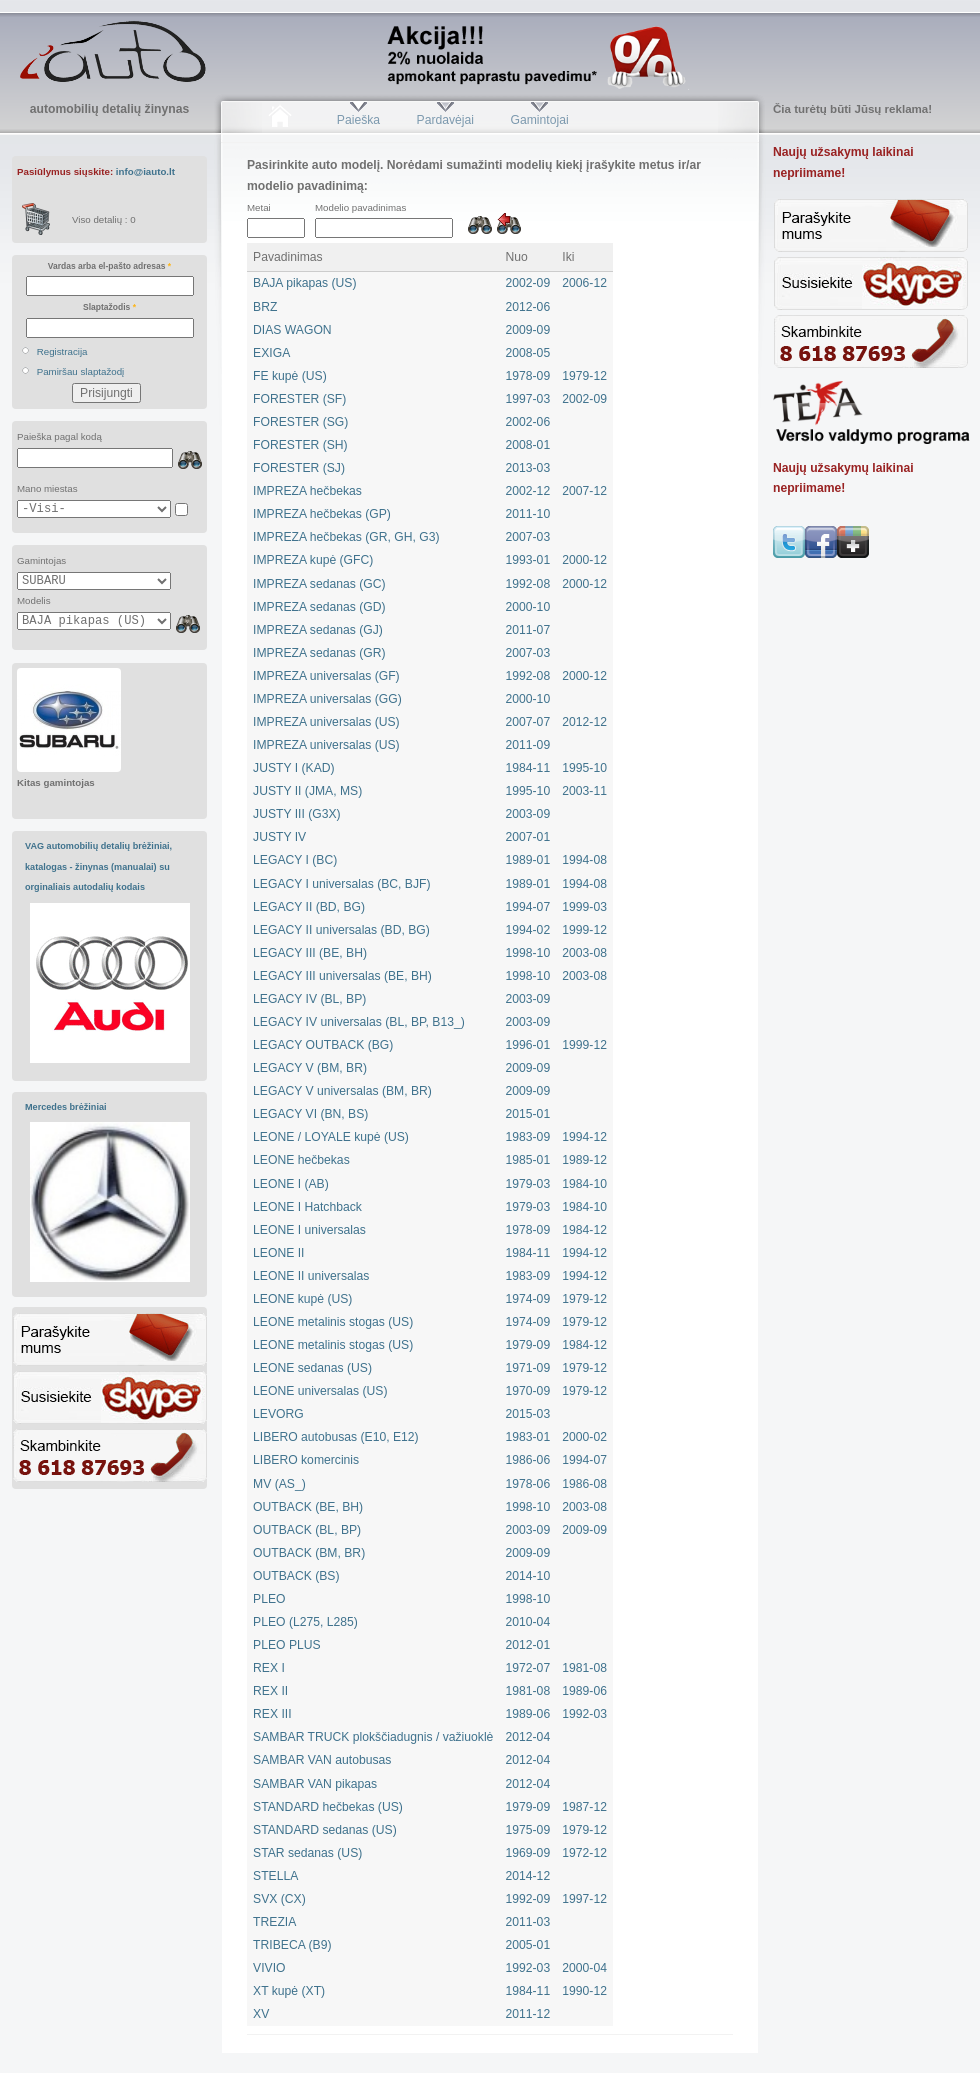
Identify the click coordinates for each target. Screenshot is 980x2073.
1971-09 (528, 1368)
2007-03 (528, 537)
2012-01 (528, 1645)
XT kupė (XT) (289, 1991)
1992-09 (528, 1899)
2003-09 (528, 814)
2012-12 (584, 722)
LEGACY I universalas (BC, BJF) (341, 884)
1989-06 (584, 1691)
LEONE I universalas (309, 1230)
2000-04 (584, 1968)
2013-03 (528, 468)
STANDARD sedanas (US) (325, 1830)
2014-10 (528, 1576)
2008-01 (528, 445)
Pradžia (279, 120)
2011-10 (528, 514)
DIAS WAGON (292, 330)
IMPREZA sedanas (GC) (319, 584)
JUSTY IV (279, 837)
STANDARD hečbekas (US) (328, 1807)
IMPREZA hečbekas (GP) (322, 514)
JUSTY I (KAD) (294, 768)
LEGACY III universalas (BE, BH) (342, 976)
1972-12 (584, 1853)
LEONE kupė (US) (302, 1299)
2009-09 (528, 330)
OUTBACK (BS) (296, 1576)
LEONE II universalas (311, 1276)
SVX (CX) (279, 1899)
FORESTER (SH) (300, 445)
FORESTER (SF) (299, 399)
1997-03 (528, 399)
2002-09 (528, 283)
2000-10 (528, 607)
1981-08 (584, 1668)
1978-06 (528, 1484)
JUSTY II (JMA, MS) (307, 791)
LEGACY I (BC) (295, 860)
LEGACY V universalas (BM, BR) (342, 1091)
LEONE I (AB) (291, 1184)
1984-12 (584, 1230)
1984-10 (584, 1184)
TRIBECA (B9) (292, 1945)
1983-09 (528, 1137)
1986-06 (528, 1460)
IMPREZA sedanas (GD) (319, 607)
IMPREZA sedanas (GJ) (318, 630)
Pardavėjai (445, 120)
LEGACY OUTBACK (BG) (323, 1045)
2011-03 (528, 1922)
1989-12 (584, 1160)
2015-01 (528, 1114)
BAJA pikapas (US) (304, 283)
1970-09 (528, 1391)
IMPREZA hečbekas (307, 491)
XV (261, 2014)
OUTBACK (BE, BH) (308, 1507)
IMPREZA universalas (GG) (327, 699)
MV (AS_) (279, 1484)
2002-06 (528, 422)
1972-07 (528, 1668)
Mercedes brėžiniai (66, 1107)
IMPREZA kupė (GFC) (313, 560)
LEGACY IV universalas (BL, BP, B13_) (359, 1022)
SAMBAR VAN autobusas (322, 1760)
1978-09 (528, 376)
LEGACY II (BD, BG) (309, 907)
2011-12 (528, 2014)
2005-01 (528, 1945)
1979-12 (584, 376)
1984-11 (528, 768)
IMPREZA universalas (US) (326, 722)
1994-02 (528, 930)
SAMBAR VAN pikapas (315, 1784)
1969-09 (528, 1853)
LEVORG (278, 1414)
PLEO (269, 1599)
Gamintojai (539, 120)
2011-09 (528, 745)
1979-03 (528, 1184)
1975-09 (528, 1830)
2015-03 (528, 1414)
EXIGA (271, 353)
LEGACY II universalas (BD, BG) (341, 930)
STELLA (275, 1876)
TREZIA (274, 1922)
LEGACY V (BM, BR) (310, 1068)
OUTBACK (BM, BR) (309, 1553)
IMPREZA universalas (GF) (326, 676)
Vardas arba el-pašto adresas (109, 266)
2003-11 (584, 791)
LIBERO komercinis (306, 1460)
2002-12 (528, 491)
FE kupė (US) (290, 376)
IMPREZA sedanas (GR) (319, 653)
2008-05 (528, 353)
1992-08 (528, 584)
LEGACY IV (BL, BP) (309, 999)
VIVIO (269, 1968)
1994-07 (528, 907)
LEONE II (278, 1253)
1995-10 (584, 768)
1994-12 (584, 1137)
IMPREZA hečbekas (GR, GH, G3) (346, 537)
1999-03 (584, 907)
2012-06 (528, 307)
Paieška (358, 120)
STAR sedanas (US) (307, 1853)
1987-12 (584, 1807)
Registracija (62, 351)
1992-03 (584, 1714)
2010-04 (528, 1622)
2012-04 (528, 1737)
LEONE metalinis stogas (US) (333, 1322)
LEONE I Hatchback (307, 1207)
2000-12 (584, 560)
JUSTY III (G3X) (297, 814)
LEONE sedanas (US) (312, 1368)
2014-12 (528, 1876)
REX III (272, 1714)
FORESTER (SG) (300, 422)
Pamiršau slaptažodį (81, 371)
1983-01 (528, 1437)
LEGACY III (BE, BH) (310, 953)
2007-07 (528, 722)
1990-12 (584, 1991)
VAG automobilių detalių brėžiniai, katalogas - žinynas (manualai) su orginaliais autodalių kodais (98, 866)
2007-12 (584, 491)
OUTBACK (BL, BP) (307, 1530)
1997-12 (584, 1899)
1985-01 (528, 1160)
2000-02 (584, 1437)
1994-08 (584, 860)
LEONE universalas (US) (320, 1391)
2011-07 (528, 630)
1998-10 (528, 953)
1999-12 (584, 930)
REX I (269, 1668)
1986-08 (584, 1484)
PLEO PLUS (287, 1645)
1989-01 (528, 860)
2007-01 (528, 837)
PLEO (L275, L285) (305, 1622)
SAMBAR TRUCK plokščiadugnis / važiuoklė (373, 1737)
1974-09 (528, 1299)
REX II (270, 1691)
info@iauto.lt (145, 171)
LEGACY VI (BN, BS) (310, 1114)
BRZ (265, 307)
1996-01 (528, 1045)
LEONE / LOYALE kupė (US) (331, 1137)
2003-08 (584, 953)
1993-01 (528, 560)
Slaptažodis (109, 307)
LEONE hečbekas (301, 1160)
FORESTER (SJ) (299, 468)
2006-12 (584, 283)
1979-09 (528, 1345)
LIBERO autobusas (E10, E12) (336, 1437)
